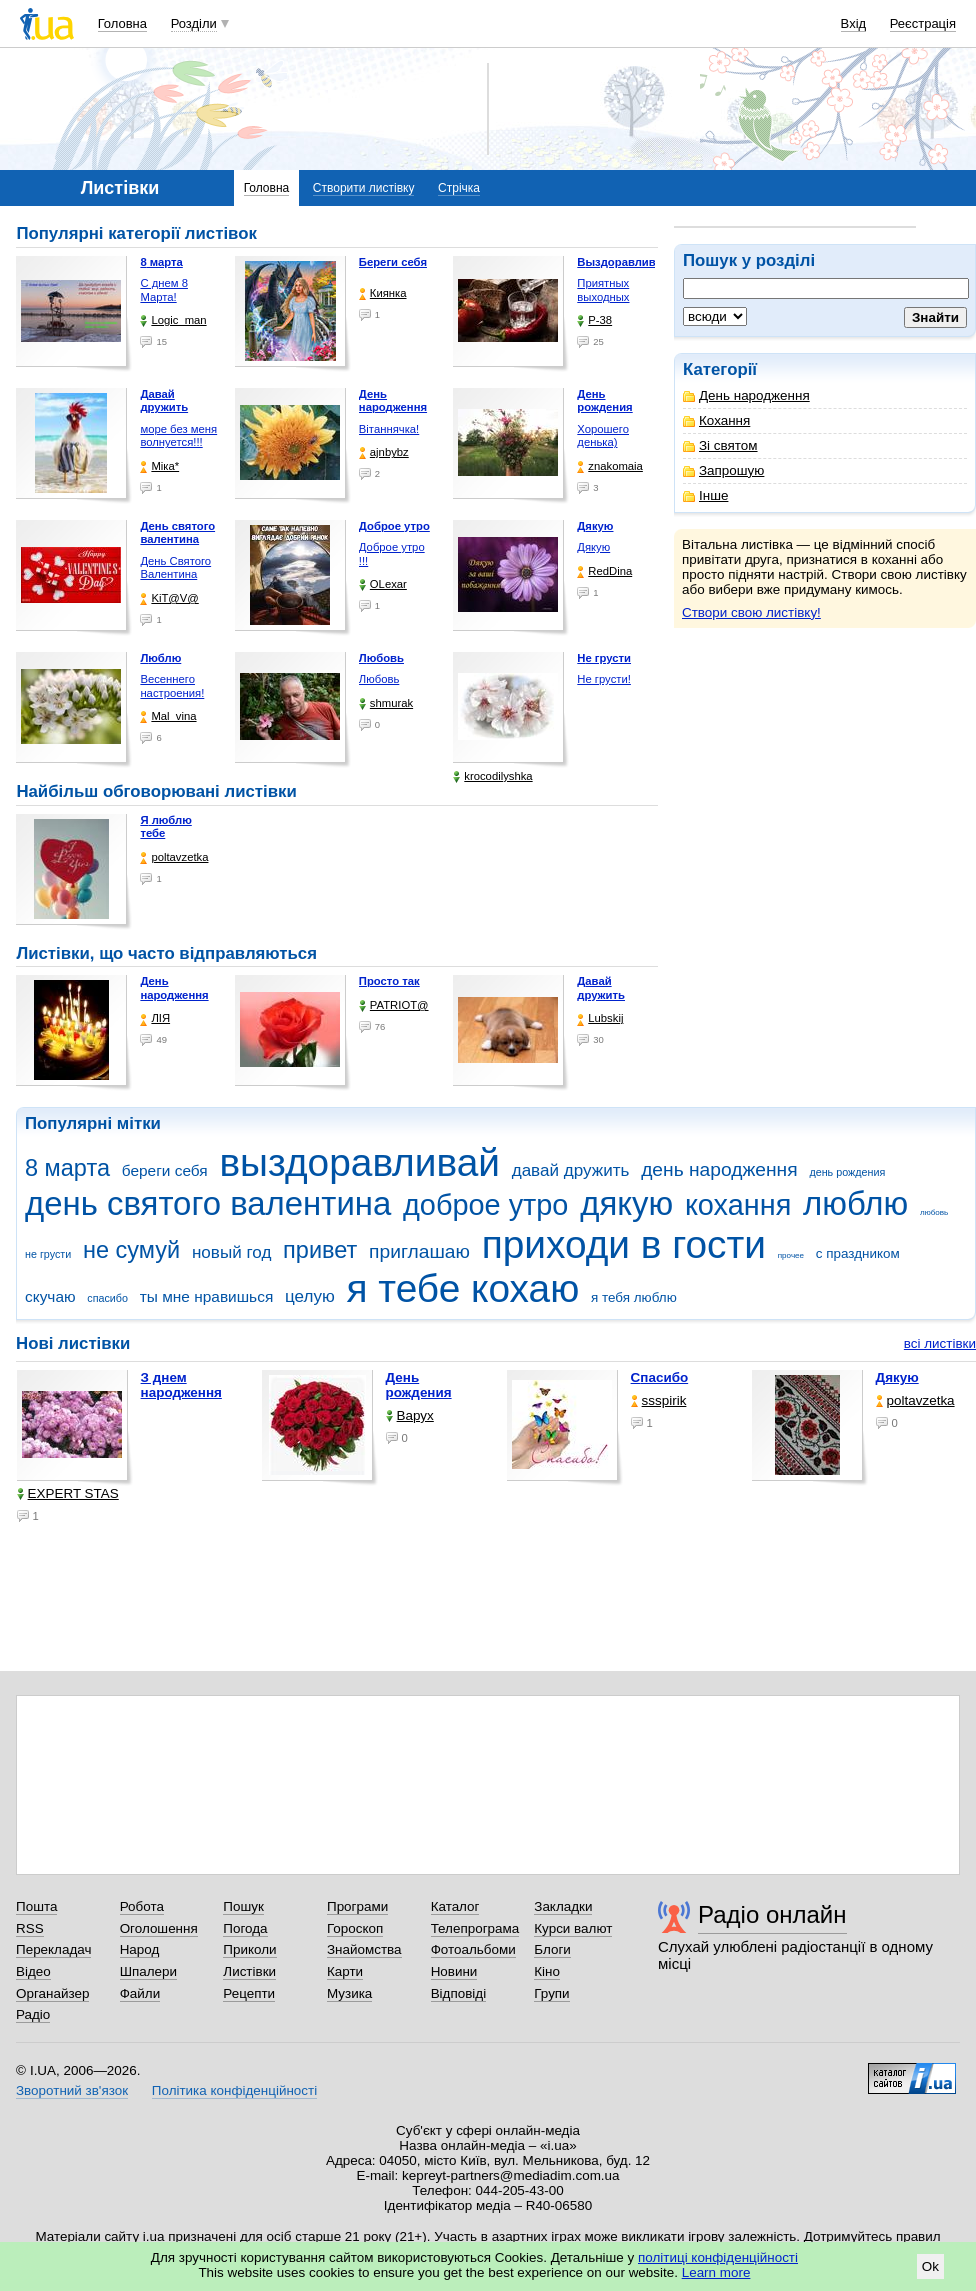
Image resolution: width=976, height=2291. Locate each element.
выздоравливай (359, 1162)
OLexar (383, 584)
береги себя (165, 1170)
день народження (719, 1169)
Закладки (563, 1906)
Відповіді (459, 1993)
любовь (934, 1212)
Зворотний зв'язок (72, 2090)
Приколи (249, 1949)
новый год (231, 1252)
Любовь (379, 679)
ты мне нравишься (207, 1296)
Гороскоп (355, 1928)
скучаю (50, 1296)
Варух (410, 1415)
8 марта (67, 1168)
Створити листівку (364, 188)
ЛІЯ (155, 1018)
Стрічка (459, 188)
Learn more (716, 2272)
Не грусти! (604, 679)
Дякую (593, 547)
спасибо (107, 1298)
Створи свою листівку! (751, 612)
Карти (345, 1971)
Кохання (716, 420)
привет (320, 1250)
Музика (349, 1993)
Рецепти (249, 1993)
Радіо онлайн (772, 1914)
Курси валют (573, 1928)
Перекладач (53, 1949)
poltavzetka (174, 857)
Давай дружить (601, 988)
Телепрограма (475, 1928)
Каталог (455, 1906)
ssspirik (659, 1400)
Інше (705, 495)
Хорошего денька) (603, 436)
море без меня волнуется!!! (178, 436)
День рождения (419, 1385)
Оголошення (159, 1928)
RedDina (604, 571)
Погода (245, 1928)
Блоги (552, 1949)
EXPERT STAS (68, 1493)
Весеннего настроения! (172, 686)
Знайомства (364, 1949)
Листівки (249, 1971)
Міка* (159, 466)
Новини (454, 1971)
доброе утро (485, 1205)
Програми (357, 1906)
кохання (738, 1205)
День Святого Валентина (175, 568)
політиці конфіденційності (718, 2257)
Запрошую (723, 470)
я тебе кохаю (463, 1288)
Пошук (243, 1906)
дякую (626, 1203)
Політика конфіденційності (234, 2090)
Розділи (194, 23)
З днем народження (181, 1385)
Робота (142, 1906)
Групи (551, 1993)
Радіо (33, 2014)
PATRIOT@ (394, 1005)
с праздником (858, 1253)
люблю (855, 1203)
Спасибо (660, 1377)
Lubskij (600, 1018)
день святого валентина (208, 1203)
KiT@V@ (169, 598)
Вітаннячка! (389, 429)
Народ (140, 1949)
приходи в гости (624, 1244)
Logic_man (173, 320)
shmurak (386, 703)
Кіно (547, 1971)
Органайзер (52, 1993)
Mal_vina (168, 716)
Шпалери (148, 1971)
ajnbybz (384, 452)
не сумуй (131, 1250)
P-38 (594, 320)
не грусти (48, 1254)
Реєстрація (923, 23)
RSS (30, 1928)
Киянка (383, 293)
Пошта (36, 1906)
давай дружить (571, 1170)
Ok (930, 2266)
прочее (791, 1255)
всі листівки (940, 1343)
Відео (33, 1971)
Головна (122, 23)
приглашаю (419, 1251)
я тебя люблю (634, 1297)
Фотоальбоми (473, 1949)
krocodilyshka (492, 776)
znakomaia (610, 466)
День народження (746, 395)
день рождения (847, 1172)
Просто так (389, 981)
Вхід (854, 23)
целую (310, 1296)
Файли (140, 1993)
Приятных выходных (603, 290)
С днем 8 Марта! (164, 290)
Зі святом (720, 445)
